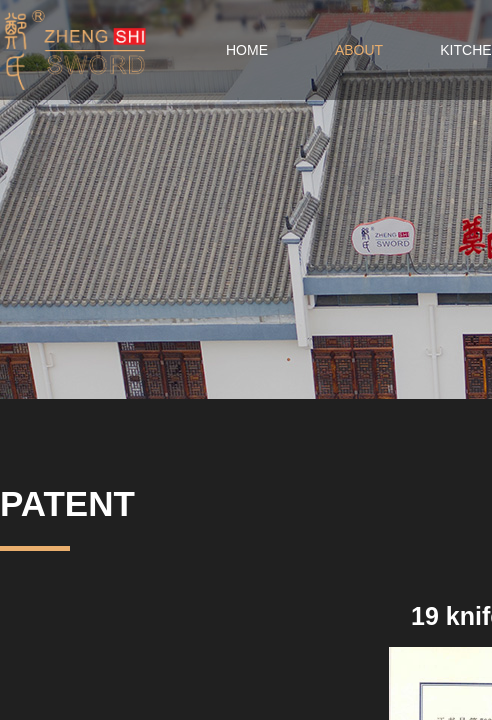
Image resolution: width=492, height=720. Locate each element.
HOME (247, 50)
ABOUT (359, 50)
